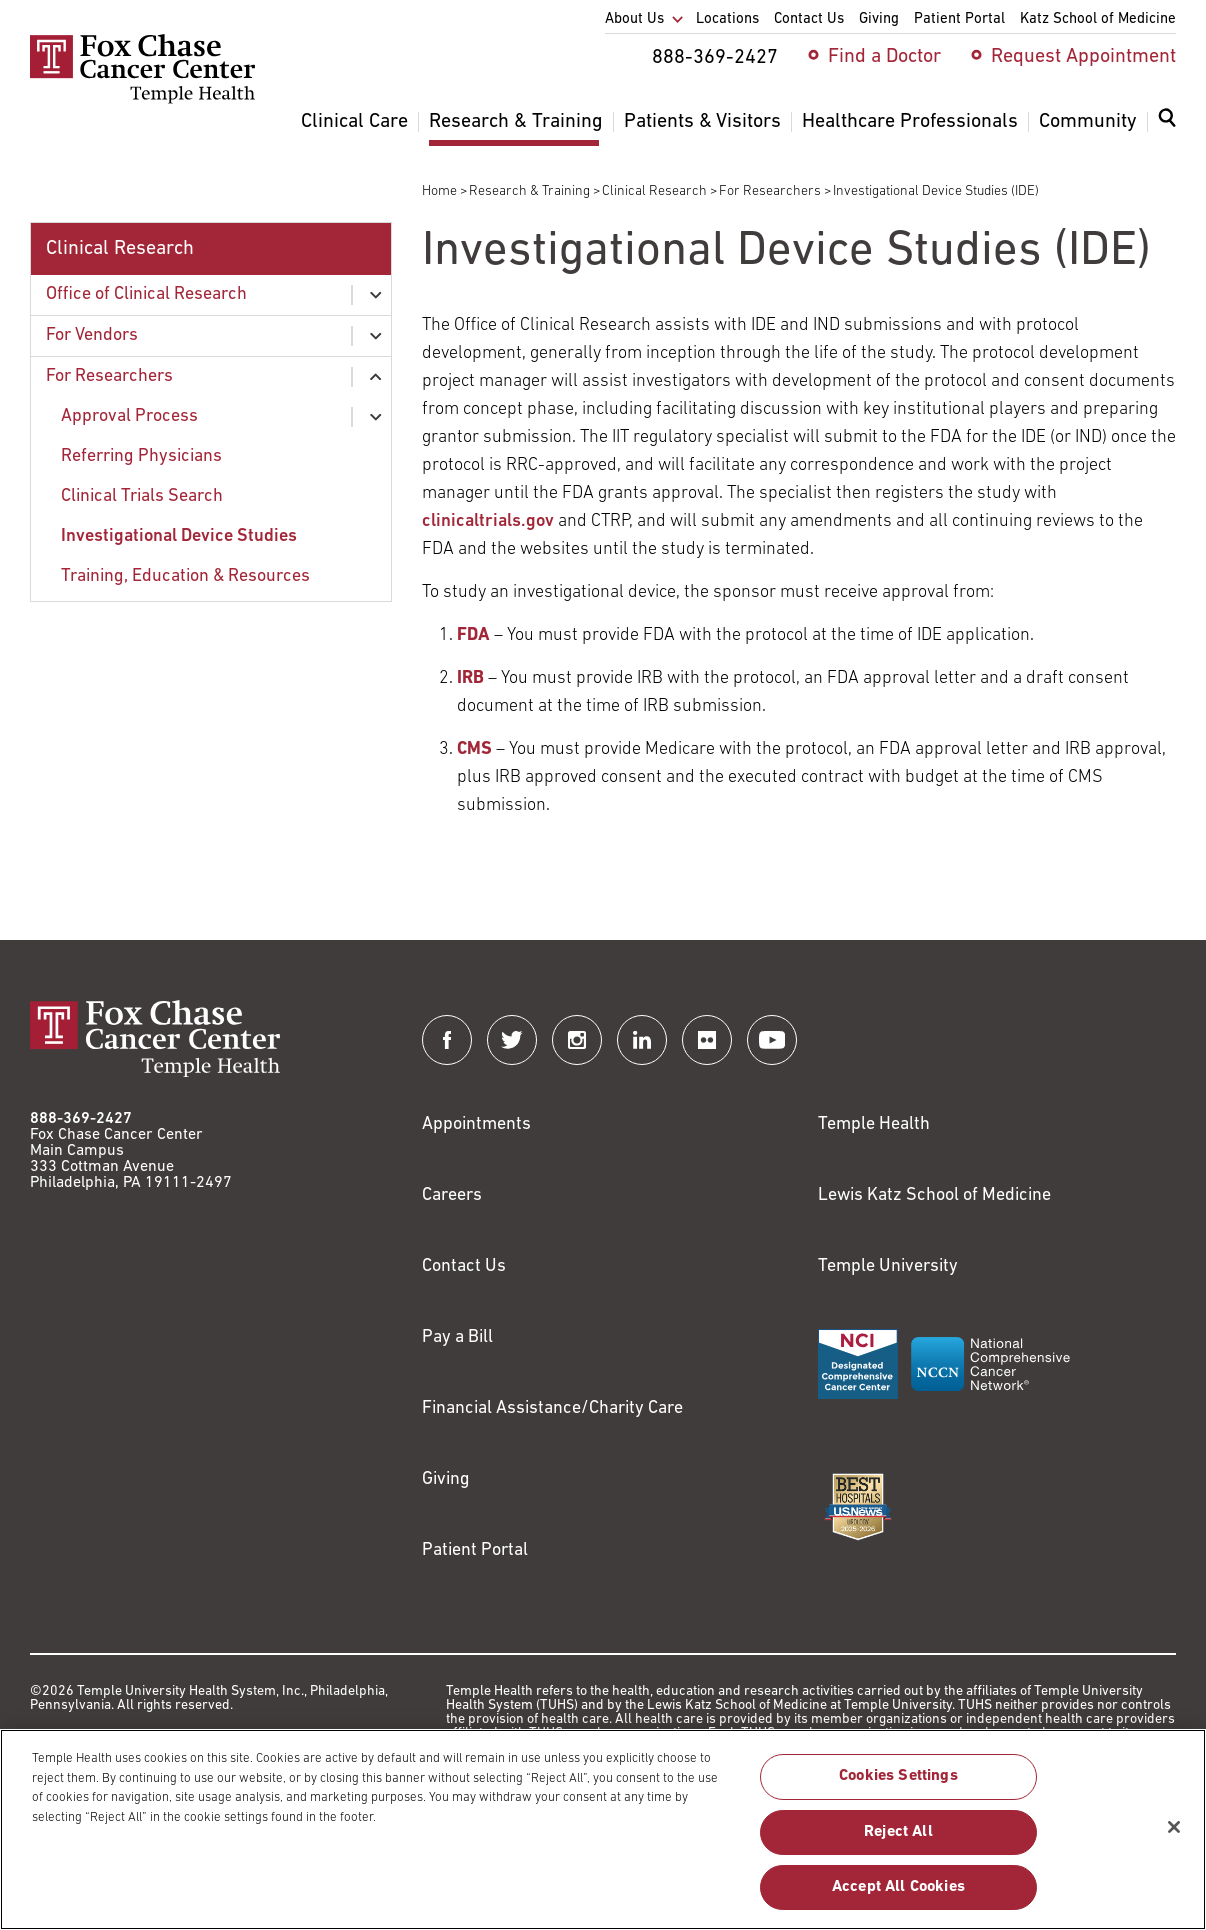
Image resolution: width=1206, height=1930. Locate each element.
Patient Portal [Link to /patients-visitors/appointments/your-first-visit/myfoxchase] (475, 1550)
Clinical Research (654, 191)
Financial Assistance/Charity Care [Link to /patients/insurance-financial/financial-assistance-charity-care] (552, 1408)
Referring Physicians (141, 456)
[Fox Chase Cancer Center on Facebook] (447, 1040)
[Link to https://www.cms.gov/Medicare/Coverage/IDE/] (474, 749)
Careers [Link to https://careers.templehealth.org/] (452, 1195)
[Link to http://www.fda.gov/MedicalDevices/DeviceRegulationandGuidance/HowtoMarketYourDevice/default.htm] (473, 635)
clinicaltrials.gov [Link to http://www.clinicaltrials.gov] (488, 521)
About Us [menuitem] (634, 19)
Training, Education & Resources (185, 576)
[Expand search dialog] (1167, 122)
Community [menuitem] (1088, 122)
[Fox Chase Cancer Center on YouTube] (772, 1040)
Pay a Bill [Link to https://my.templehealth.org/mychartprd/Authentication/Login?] (457, 1337)
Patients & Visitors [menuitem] (702, 122)
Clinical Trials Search (142, 496)
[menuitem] (1167, 130)
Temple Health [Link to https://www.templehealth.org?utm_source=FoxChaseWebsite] (874, 1124)
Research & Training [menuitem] (516, 122)
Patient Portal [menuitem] (959, 19)
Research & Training (529, 191)
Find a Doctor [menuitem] (884, 57)
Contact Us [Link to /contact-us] (464, 1266)
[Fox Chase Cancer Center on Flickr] (707, 1040)
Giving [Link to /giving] (446, 1479)
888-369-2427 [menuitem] (715, 58)
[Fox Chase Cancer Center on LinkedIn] (642, 1040)
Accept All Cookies (898, 1897)
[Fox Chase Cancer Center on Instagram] (577, 1040)
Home (439, 191)
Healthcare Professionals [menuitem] (910, 122)
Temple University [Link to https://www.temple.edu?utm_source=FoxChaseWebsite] (888, 1266)
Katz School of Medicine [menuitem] (1098, 19)
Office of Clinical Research (146, 294)
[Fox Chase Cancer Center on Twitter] (512, 1040)
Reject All (898, 1842)
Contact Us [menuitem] (809, 19)
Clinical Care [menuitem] (354, 122)
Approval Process (129, 416)
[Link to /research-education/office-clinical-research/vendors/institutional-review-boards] (470, 678)
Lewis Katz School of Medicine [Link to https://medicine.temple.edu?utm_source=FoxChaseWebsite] (934, 1195)
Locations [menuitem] (727, 19)
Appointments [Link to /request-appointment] (476, 1124)
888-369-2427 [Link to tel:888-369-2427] (81, 1119)
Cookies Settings (898, 1787)
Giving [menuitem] (879, 19)
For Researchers (770, 191)
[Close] (1174, 1837)
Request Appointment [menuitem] (1083, 57)
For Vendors (92, 335)
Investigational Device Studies (179, 536)
